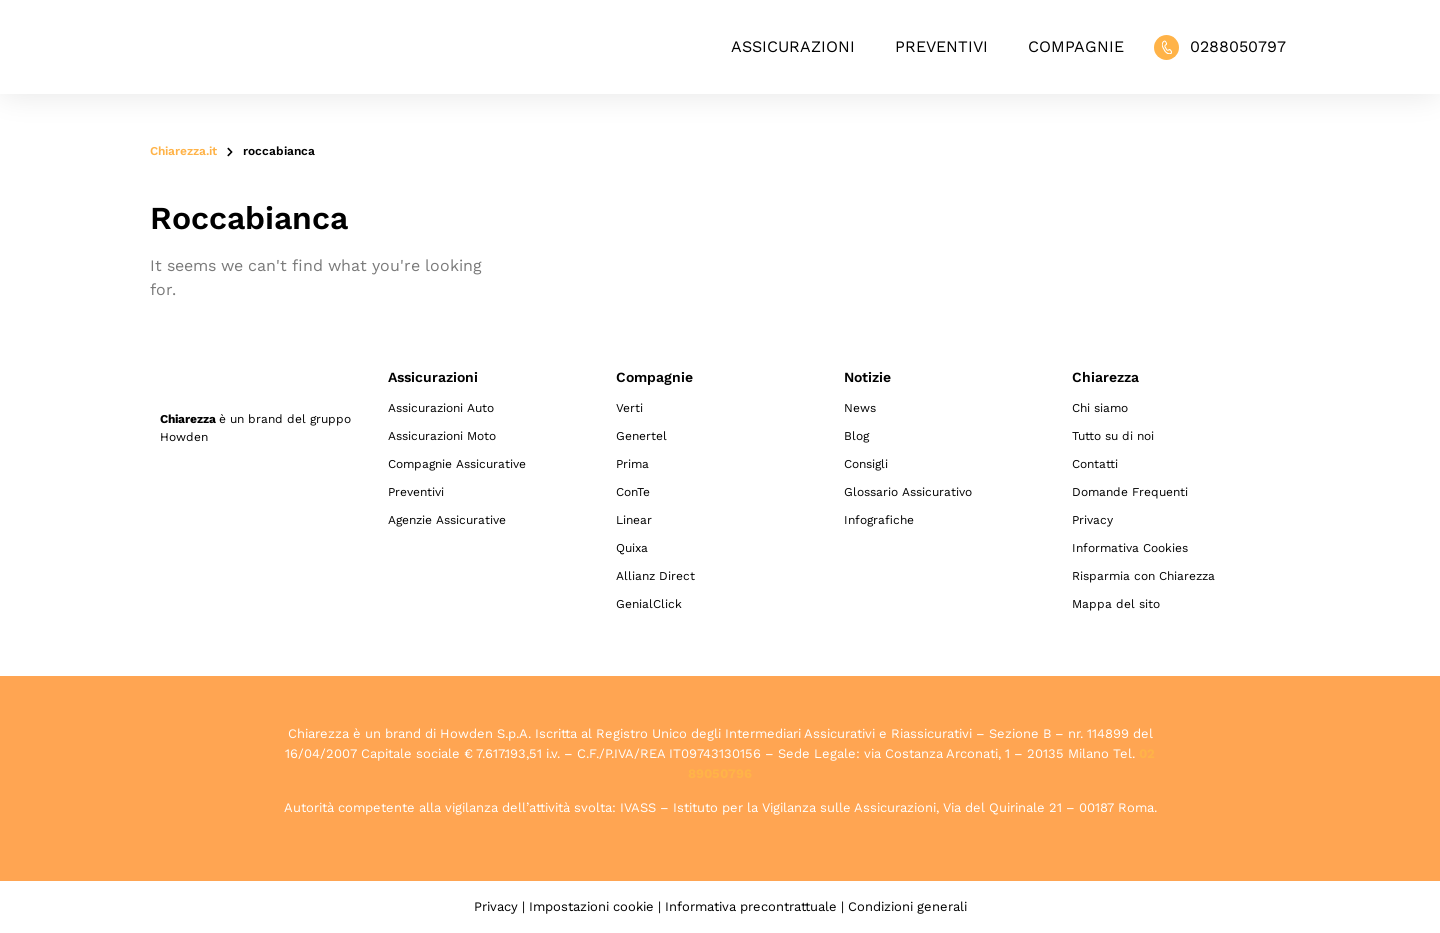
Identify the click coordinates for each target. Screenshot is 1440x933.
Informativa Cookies (1130, 548)
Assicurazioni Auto (441, 408)
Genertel (641, 436)
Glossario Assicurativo (908, 492)
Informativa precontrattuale (751, 906)
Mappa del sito (1116, 604)
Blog (856, 436)
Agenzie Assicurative (447, 520)
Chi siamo (1100, 408)
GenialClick (649, 604)
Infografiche (879, 520)
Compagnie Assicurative (457, 464)
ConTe (633, 492)
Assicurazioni (793, 46)
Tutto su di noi (1113, 436)
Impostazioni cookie (591, 906)
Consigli (866, 464)
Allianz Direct (655, 576)
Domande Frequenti (1130, 492)
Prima (632, 464)
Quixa (632, 548)
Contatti (1095, 464)
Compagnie (1076, 46)
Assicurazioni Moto (442, 436)
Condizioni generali (907, 906)
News (860, 408)
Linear (634, 520)
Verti (629, 408)
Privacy (1092, 520)
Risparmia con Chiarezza (1143, 576)
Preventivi (941, 46)
